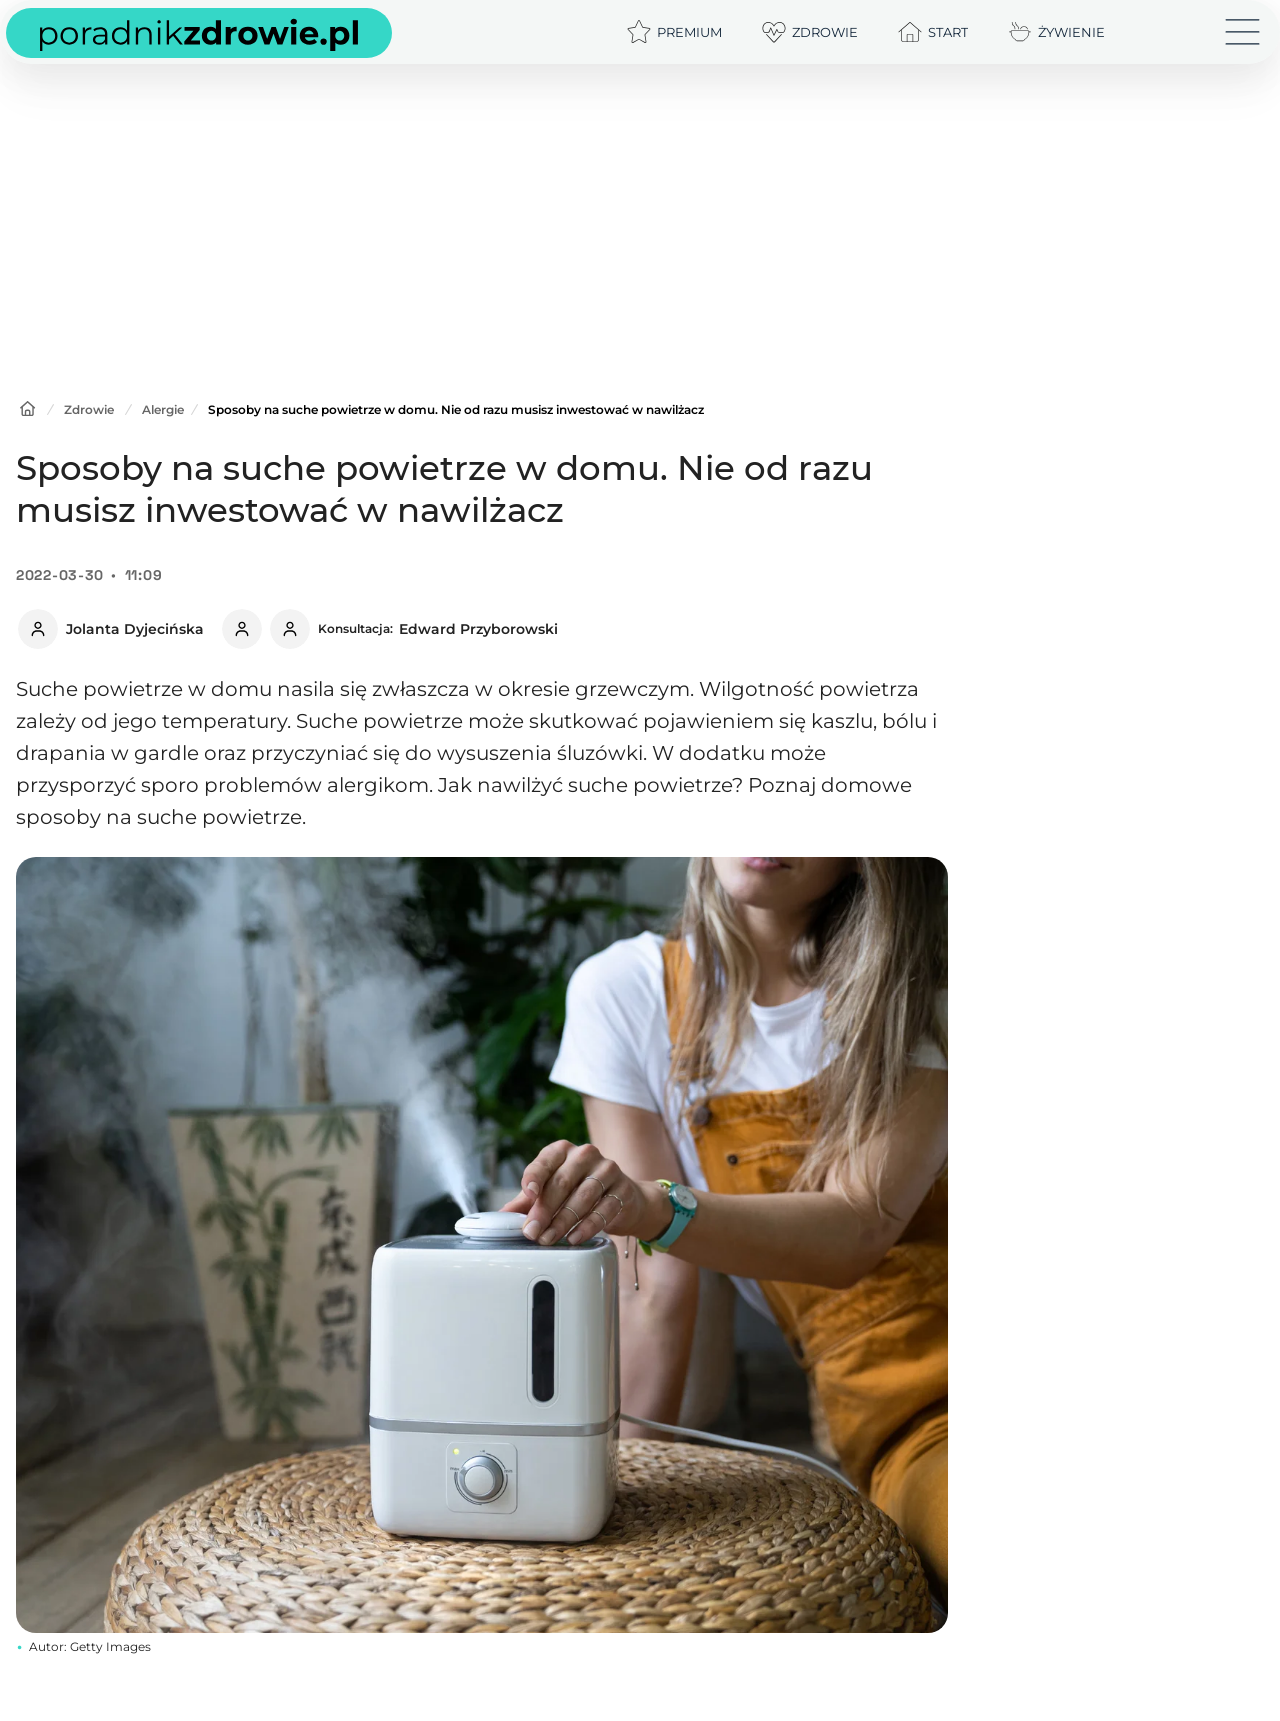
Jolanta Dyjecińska (135, 629)
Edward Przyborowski (478, 629)
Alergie (163, 409)
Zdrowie (89, 409)
